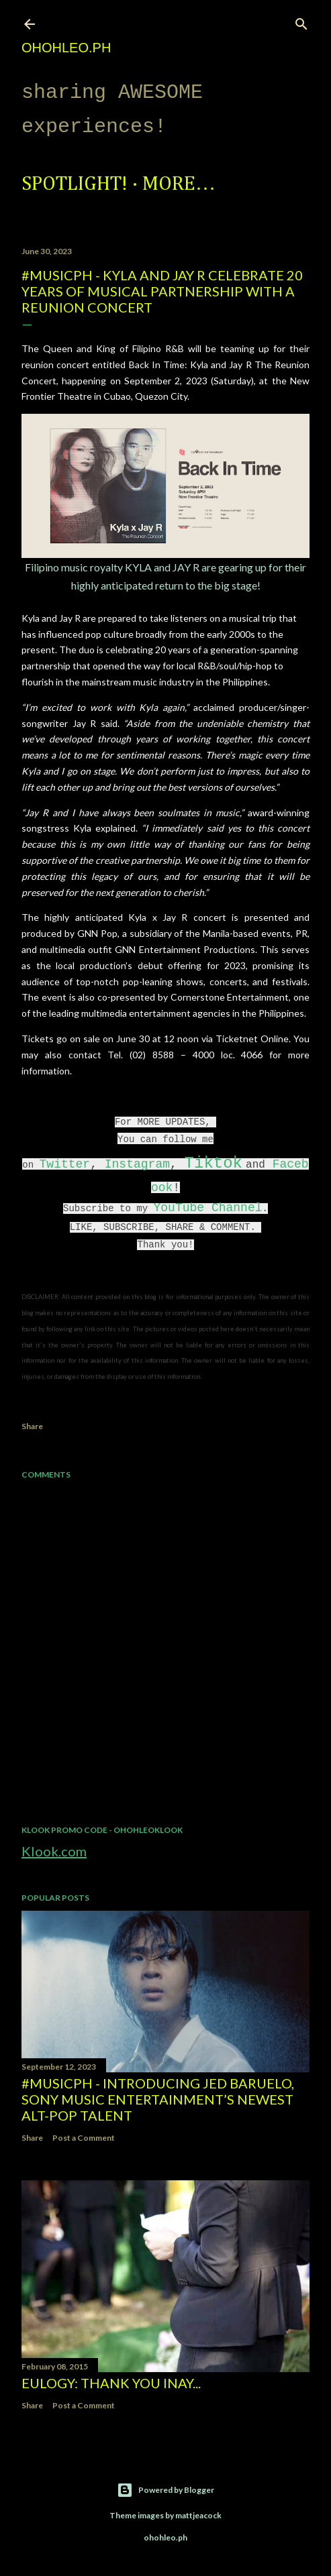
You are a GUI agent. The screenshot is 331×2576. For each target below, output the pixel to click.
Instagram (137, 1164)
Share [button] (32, 1426)
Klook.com (54, 1851)
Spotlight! (74, 184)
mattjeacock (198, 2515)
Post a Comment (83, 2138)
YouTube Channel (207, 1208)
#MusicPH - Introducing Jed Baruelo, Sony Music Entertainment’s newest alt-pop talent (157, 2099)
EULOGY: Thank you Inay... (111, 2383)
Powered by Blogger (165, 2490)
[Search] (301, 21)
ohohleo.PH (66, 47)
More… (179, 184)
